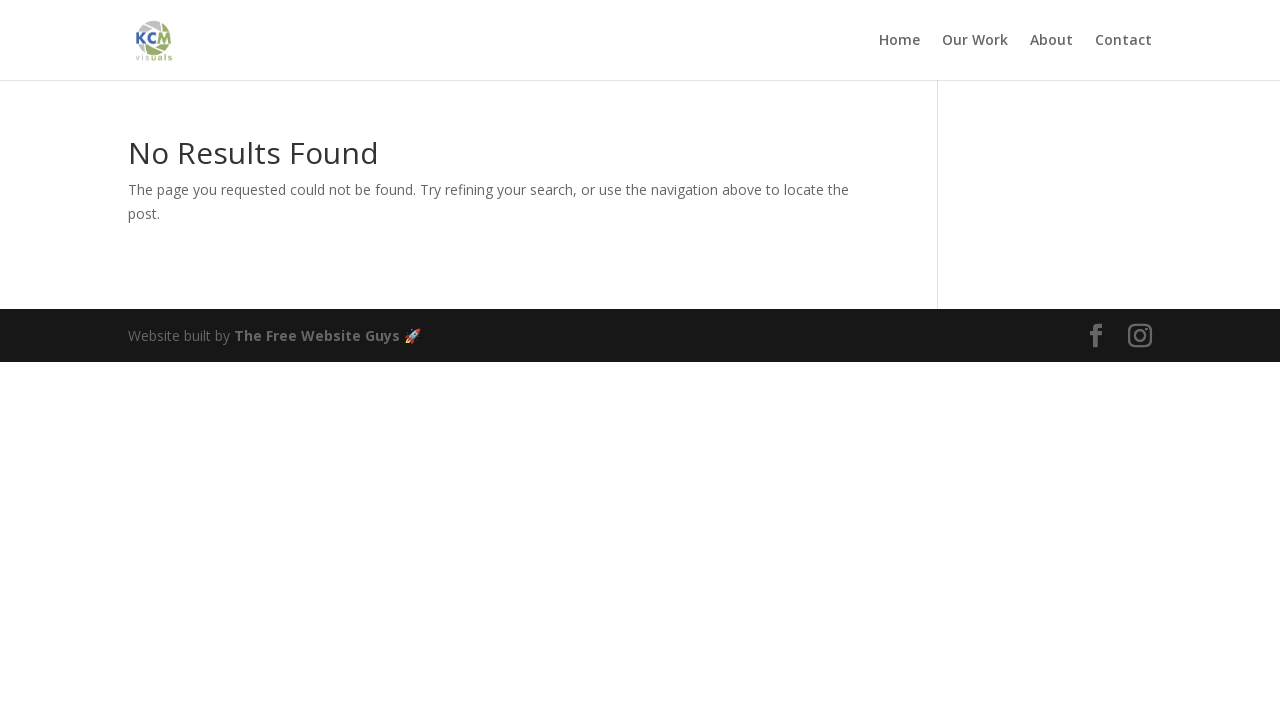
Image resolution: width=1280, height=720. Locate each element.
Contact (1123, 41)
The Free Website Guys (317, 335)
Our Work (975, 41)
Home (899, 41)
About (1051, 41)
